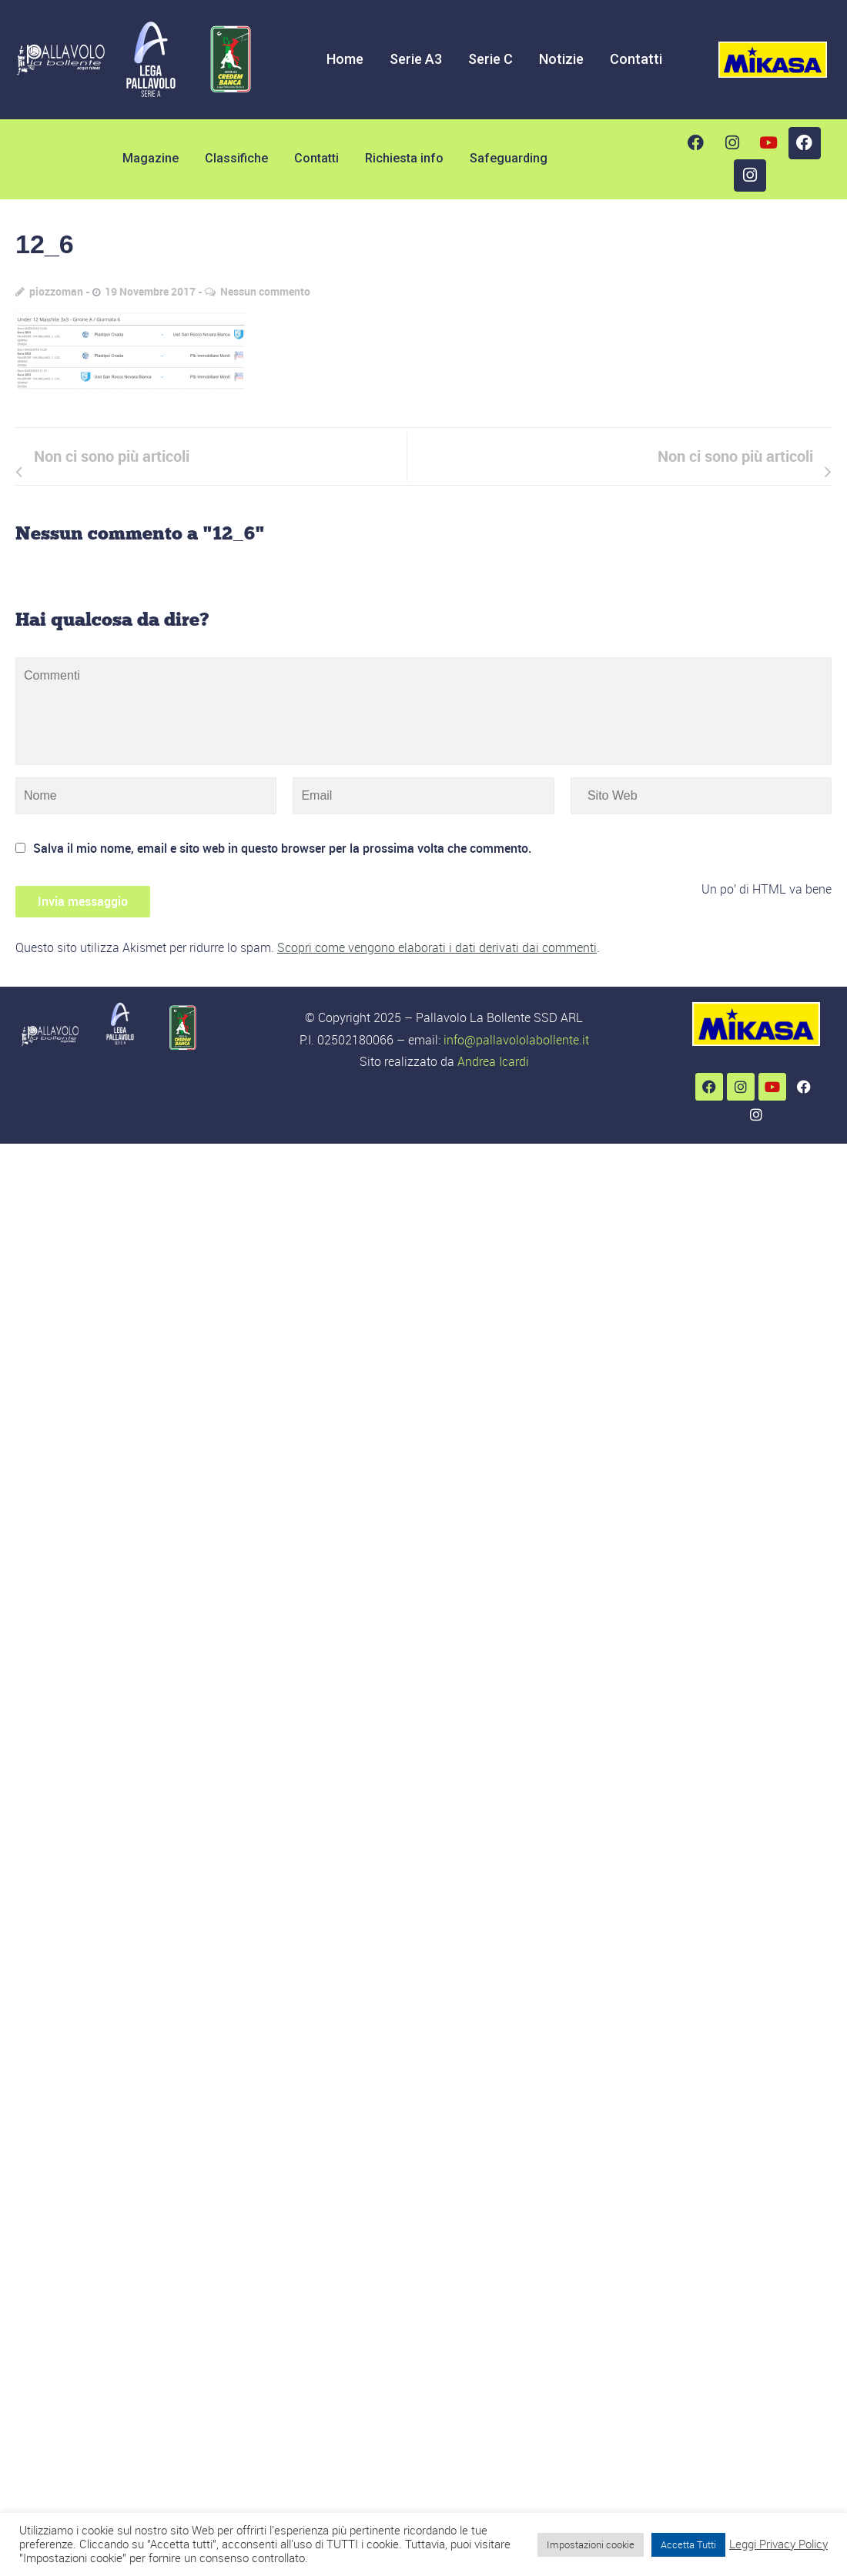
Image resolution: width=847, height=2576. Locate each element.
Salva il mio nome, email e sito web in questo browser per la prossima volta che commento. (282, 848)
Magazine (150, 158)
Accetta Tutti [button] (688, 2544)
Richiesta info (404, 158)
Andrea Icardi (493, 1061)
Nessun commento (265, 291)
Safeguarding (508, 158)
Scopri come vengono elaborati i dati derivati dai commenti (437, 947)
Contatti (636, 59)
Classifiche (236, 158)
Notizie (561, 59)
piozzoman (56, 291)
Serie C (490, 59)
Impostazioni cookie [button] (590, 2544)
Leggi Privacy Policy (778, 2544)
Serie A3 (416, 59)
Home (344, 59)
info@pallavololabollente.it (516, 1039)
